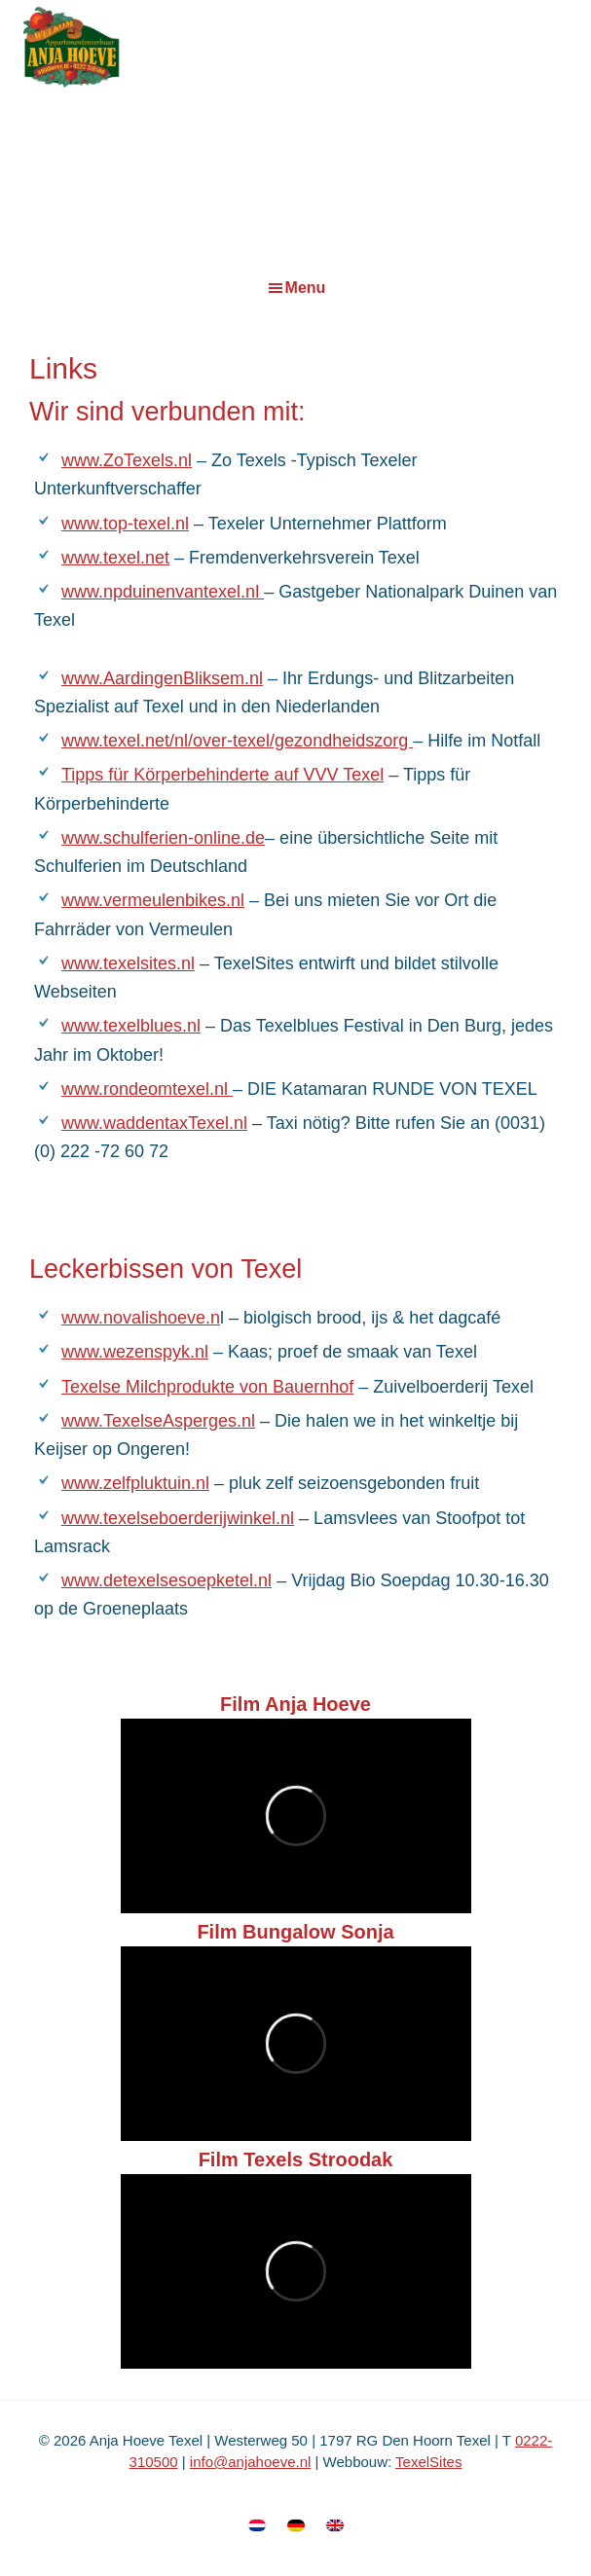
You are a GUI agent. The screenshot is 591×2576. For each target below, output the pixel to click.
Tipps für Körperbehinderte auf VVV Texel (222, 774)
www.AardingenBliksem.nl (162, 678)
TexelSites (428, 2461)
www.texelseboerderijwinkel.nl (177, 1518)
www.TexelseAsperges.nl (158, 1421)
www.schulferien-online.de (163, 838)
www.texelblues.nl (131, 1025)
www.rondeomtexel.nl (147, 1089)
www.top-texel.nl (125, 523)
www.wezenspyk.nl (134, 1351)
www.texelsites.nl (128, 963)
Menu (305, 287)
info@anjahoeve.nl (250, 2461)
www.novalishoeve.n (140, 1317)
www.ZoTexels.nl (126, 460)
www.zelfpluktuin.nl (135, 1483)
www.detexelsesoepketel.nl (166, 1580)
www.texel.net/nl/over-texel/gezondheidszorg (237, 740)
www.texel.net (115, 557)
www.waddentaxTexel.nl (154, 1123)
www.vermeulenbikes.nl (152, 900)
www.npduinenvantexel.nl (162, 591)
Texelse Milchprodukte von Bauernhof (207, 1387)
